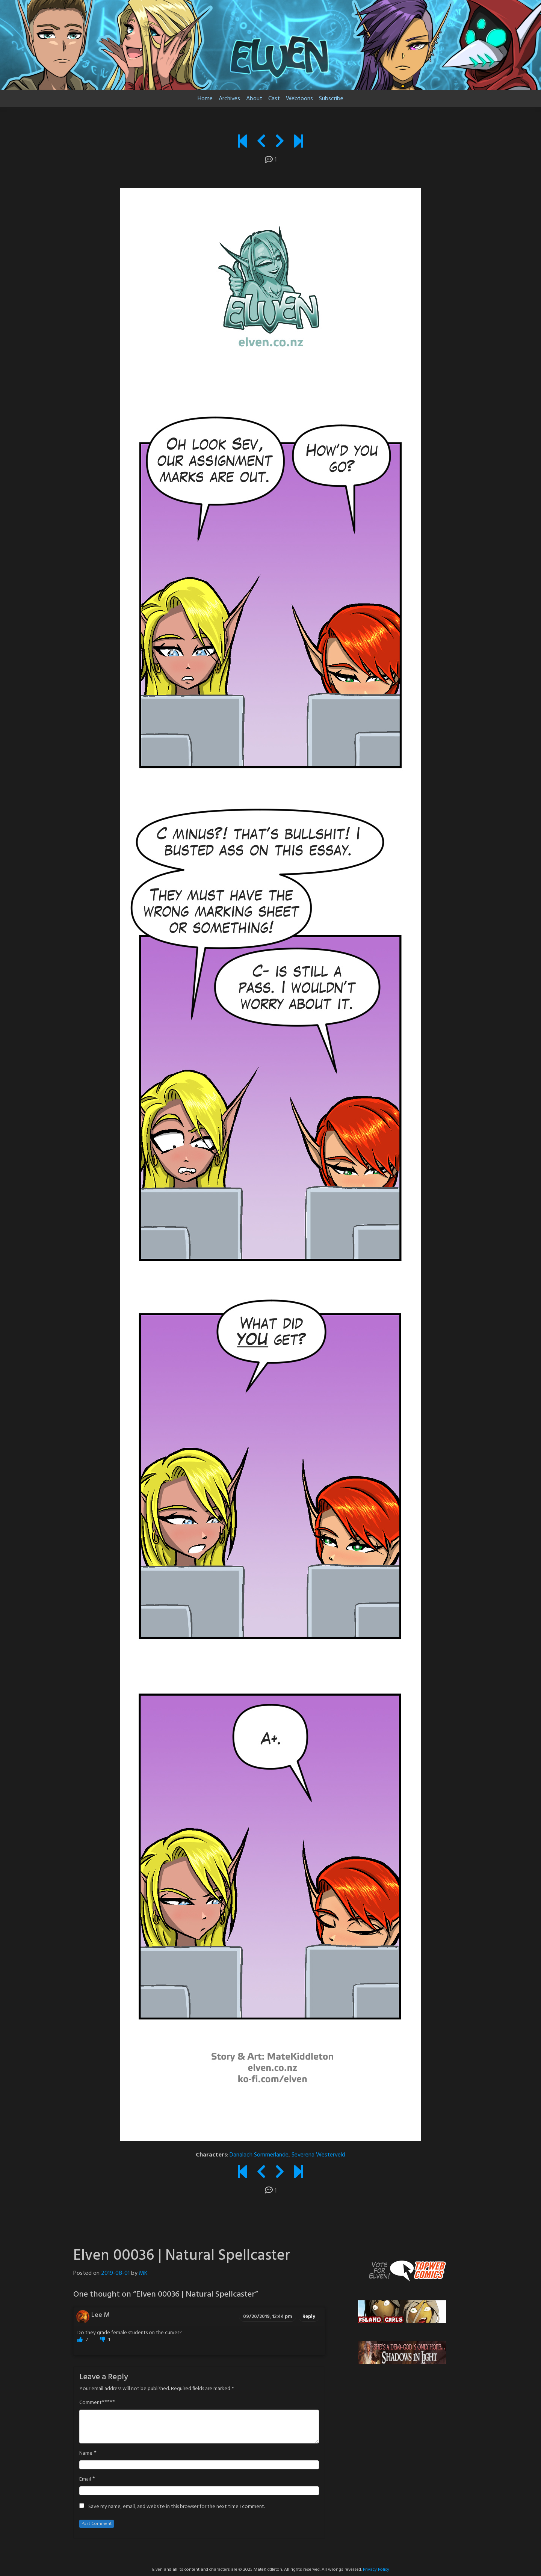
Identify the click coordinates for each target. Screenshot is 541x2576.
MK (143, 2273)
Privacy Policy (376, 2569)
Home (205, 99)
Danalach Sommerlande (259, 2155)
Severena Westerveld (318, 2155)
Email (85, 2479)
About (254, 99)
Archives (229, 99)
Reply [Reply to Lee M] (308, 2317)
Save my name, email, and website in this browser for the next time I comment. (176, 2507)
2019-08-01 (115, 2273)
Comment (90, 2403)
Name (85, 2453)
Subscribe (331, 99)
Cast (274, 99)
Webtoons (299, 99)
